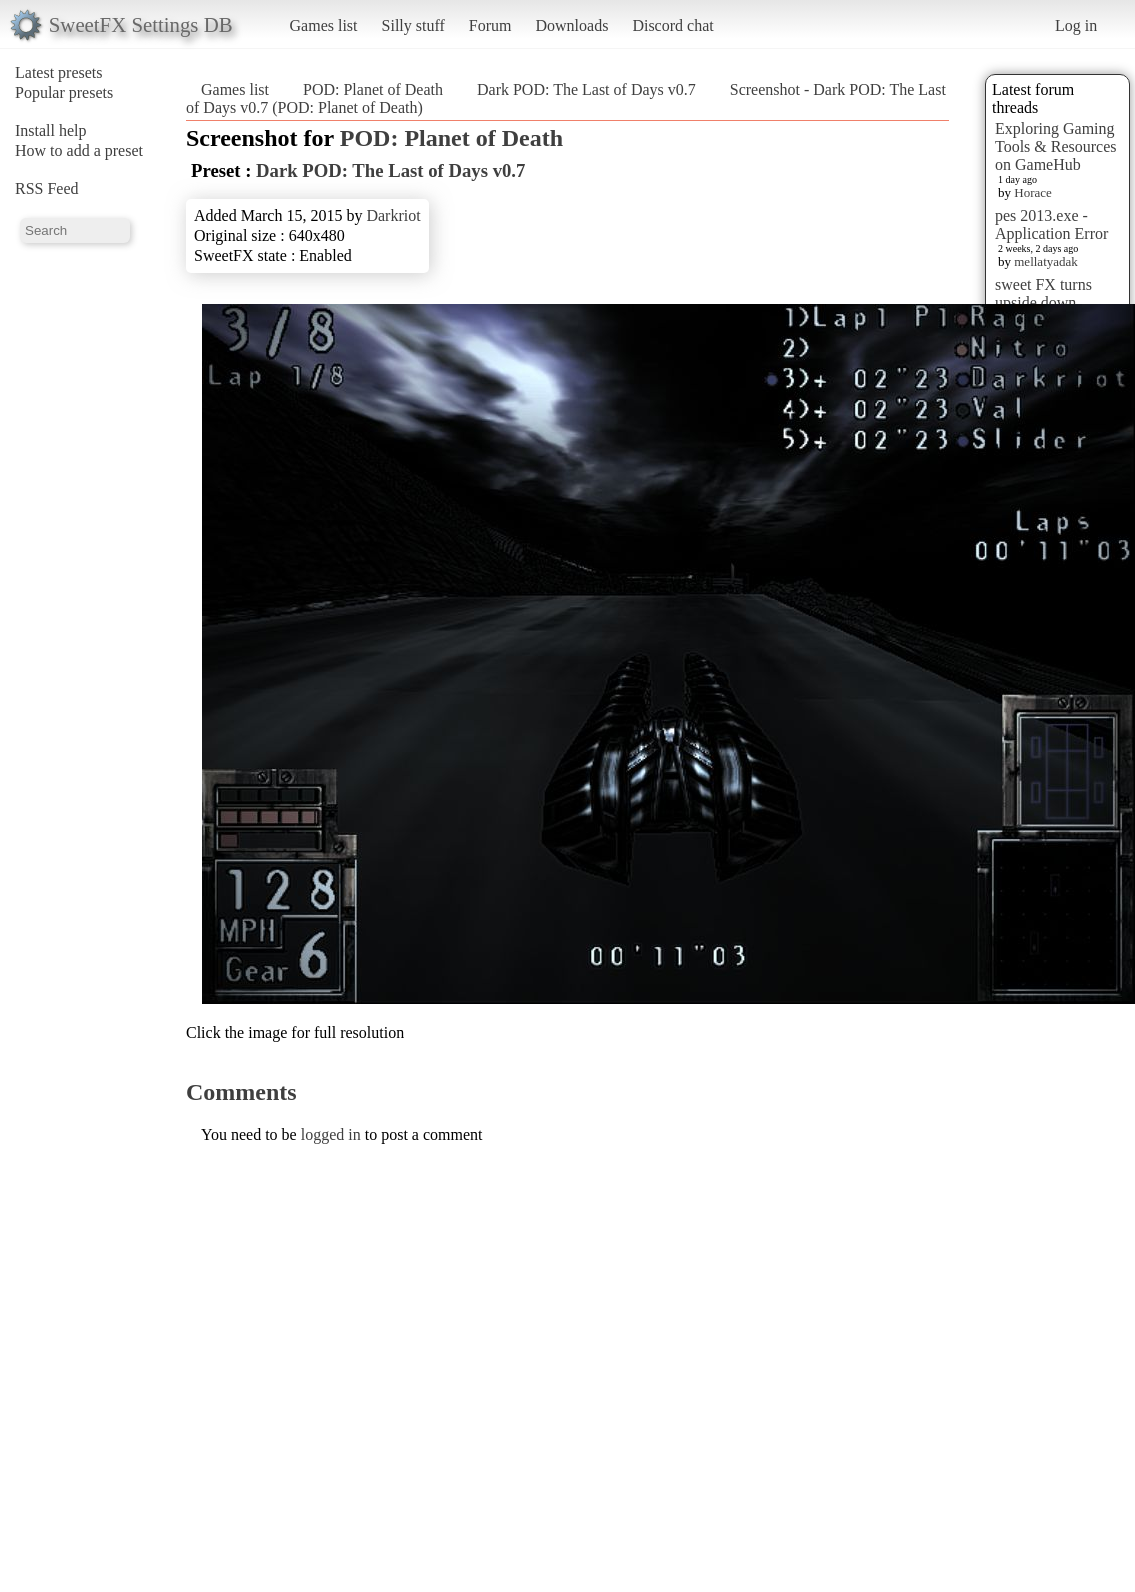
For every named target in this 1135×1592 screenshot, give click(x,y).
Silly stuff (413, 25)
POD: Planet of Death (373, 89)
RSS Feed (47, 188)
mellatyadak (1046, 261)
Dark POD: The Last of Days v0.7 (586, 89)
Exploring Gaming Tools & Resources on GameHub (1056, 146)
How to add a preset (79, 150)
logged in (331, 1134)
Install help (51, 130)
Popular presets (64, 92)
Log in (1076, 25)
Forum (490, 25)
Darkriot (393, 215)
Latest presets (59, 72)
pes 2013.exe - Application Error (1051, 224)
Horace (1033, 192)
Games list (324, 25)
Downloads (571, 25)
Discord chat (672, 25)
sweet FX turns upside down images (1043, 302)
